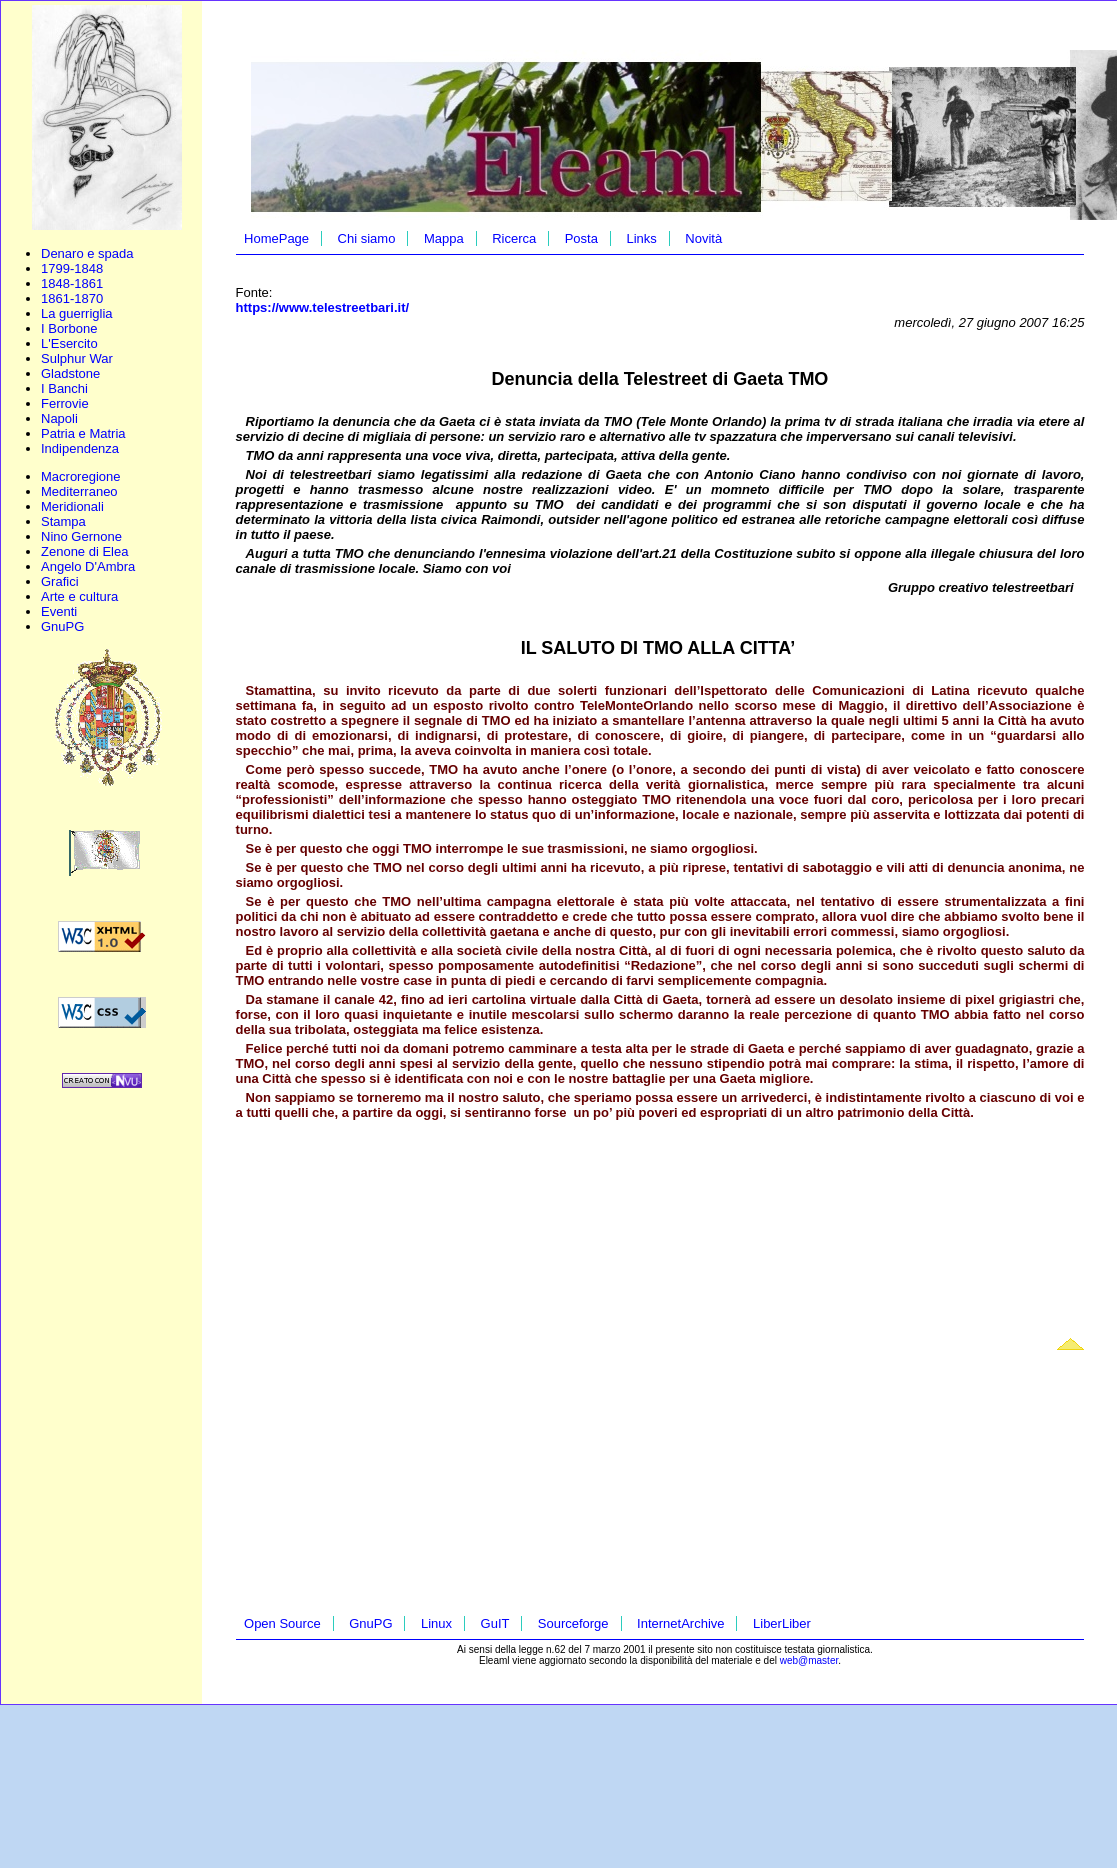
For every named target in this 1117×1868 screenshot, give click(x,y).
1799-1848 (72, 268)
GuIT (495, 1623)
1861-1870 (72, 298)
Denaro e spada (87, 253)
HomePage (276, 238)
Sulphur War (77, 358)
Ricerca (514, 238)
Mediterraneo (79, 491)
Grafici (60, 581)
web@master (809, 1660)
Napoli (59, 418)
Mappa (444, 238)
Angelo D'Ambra (88, 566)
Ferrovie (65, 403)
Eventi (59, 611)
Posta (581, 238)
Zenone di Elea (84, 551)
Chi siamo (367, 238)
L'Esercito (69, 343)
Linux (436, 1623)
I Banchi (64, 388)
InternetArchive (680, 1623)
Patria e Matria (83, 433)
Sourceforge (573, 1623)
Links (641, 238)
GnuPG (62, 626)
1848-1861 (72, 283)
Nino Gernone (81, 536)
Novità (703, 238)
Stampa (63, 521)
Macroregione (81, 476)
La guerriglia (77, 313)
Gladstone (70, 373)
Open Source (282, 1623)
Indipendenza (80, 448)
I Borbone (69, 328)
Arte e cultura (79, 596)
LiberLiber (782, 1623)
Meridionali (72, 506)
